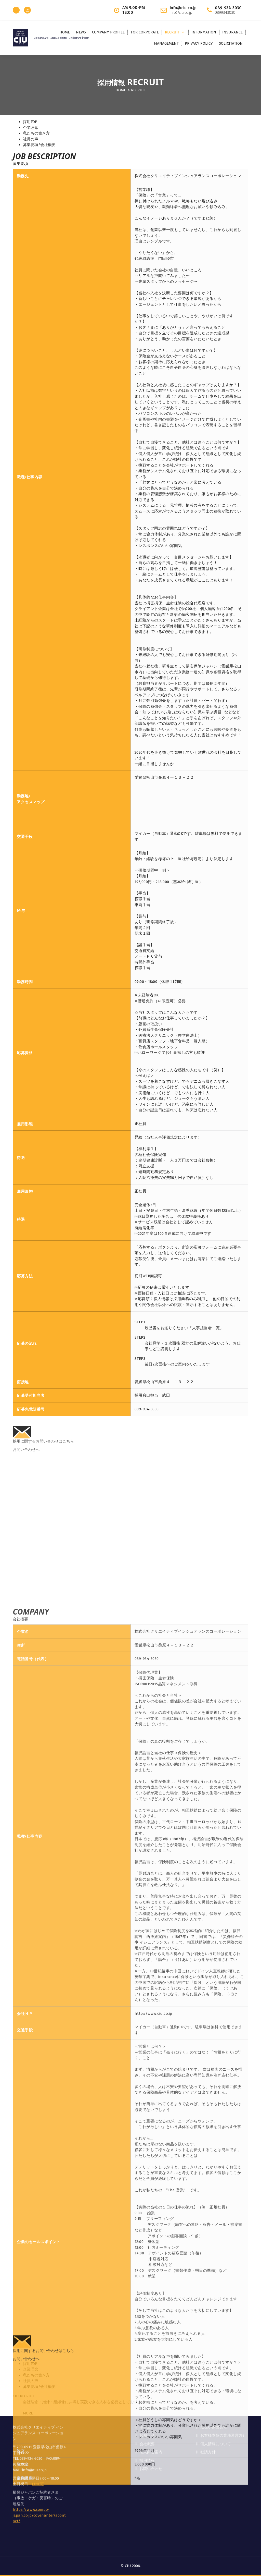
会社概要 (147, 2367)
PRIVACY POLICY (199, 43)
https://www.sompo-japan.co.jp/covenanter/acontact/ (39, 2439)
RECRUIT (172, 32)
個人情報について (215, 2367)
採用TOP (30, 121)
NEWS (81, 32)
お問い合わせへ (26, 1469)
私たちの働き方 (36, 133)
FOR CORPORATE (145, 32)
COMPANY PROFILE (108, 32)
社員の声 (30, 139)
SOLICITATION (231, 43)
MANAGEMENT (166, 43)
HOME (64, 32)
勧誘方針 (208, 2376)
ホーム (145, 2351)
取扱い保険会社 (213, 2351)
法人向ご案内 (150, 2376)
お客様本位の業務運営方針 (223, 2359)
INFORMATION (203, 32)
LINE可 (38, 2408)
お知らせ (147, 2359)
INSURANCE (232, 32)
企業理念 (30, 127)
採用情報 (147, 2384)
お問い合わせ (150, 2392)
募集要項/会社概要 (39, 144)
